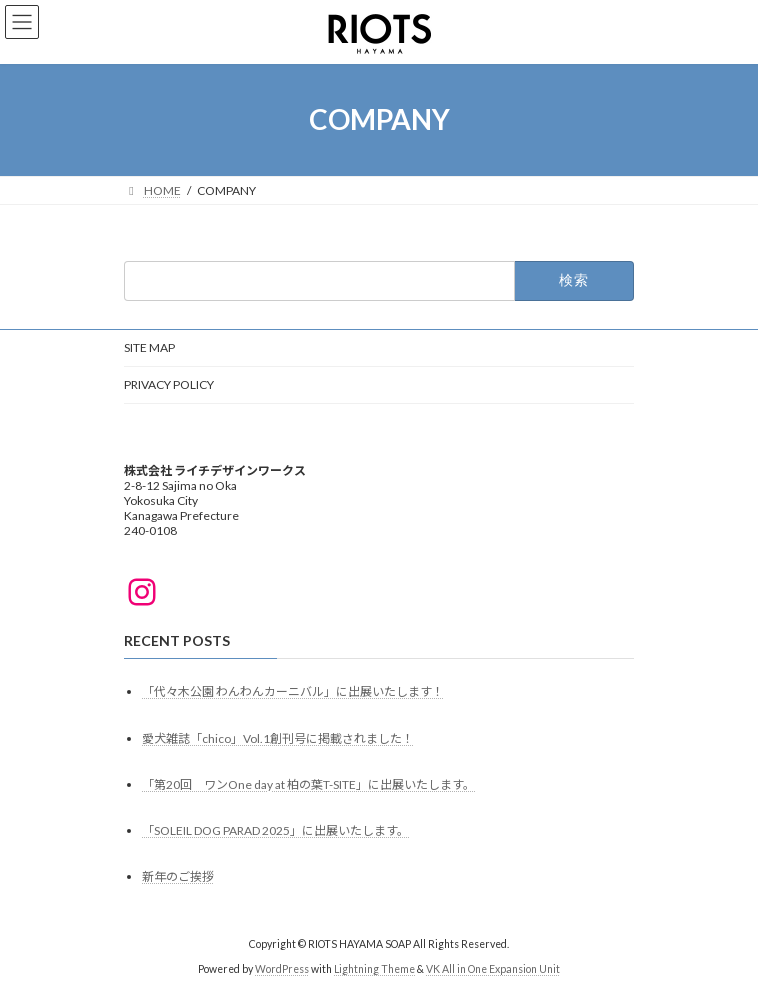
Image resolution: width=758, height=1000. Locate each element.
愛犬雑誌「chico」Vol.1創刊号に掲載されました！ (278, 738)
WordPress (282, 969)
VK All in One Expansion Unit (493, 969)
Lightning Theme (374, 969)
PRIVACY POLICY (169, 384)
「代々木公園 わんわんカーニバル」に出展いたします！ (293, 692)
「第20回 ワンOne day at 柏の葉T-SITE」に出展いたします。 (308, 784)
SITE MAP (149, 347)
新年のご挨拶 (178, 877)
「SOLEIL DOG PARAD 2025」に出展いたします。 (275, 830)
